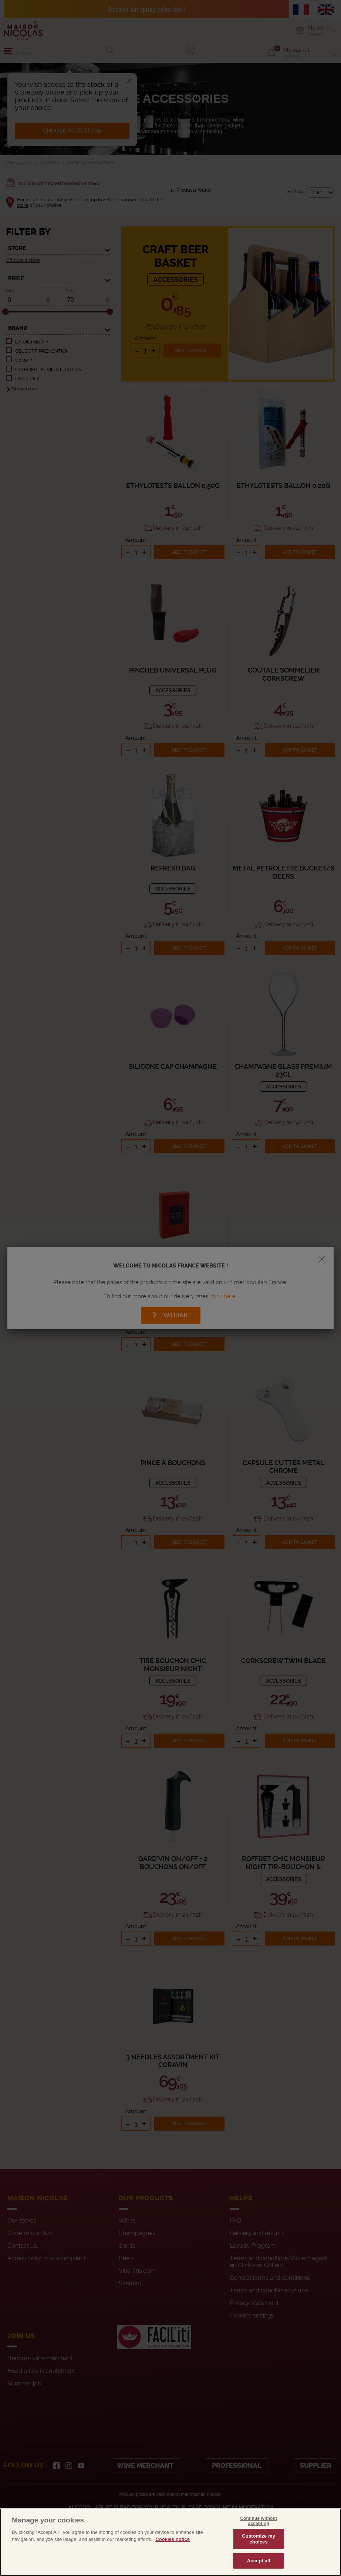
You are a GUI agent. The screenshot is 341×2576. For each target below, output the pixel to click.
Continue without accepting (258, 2539)
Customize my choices (258, 2557)
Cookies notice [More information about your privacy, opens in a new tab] (172, 2557)
